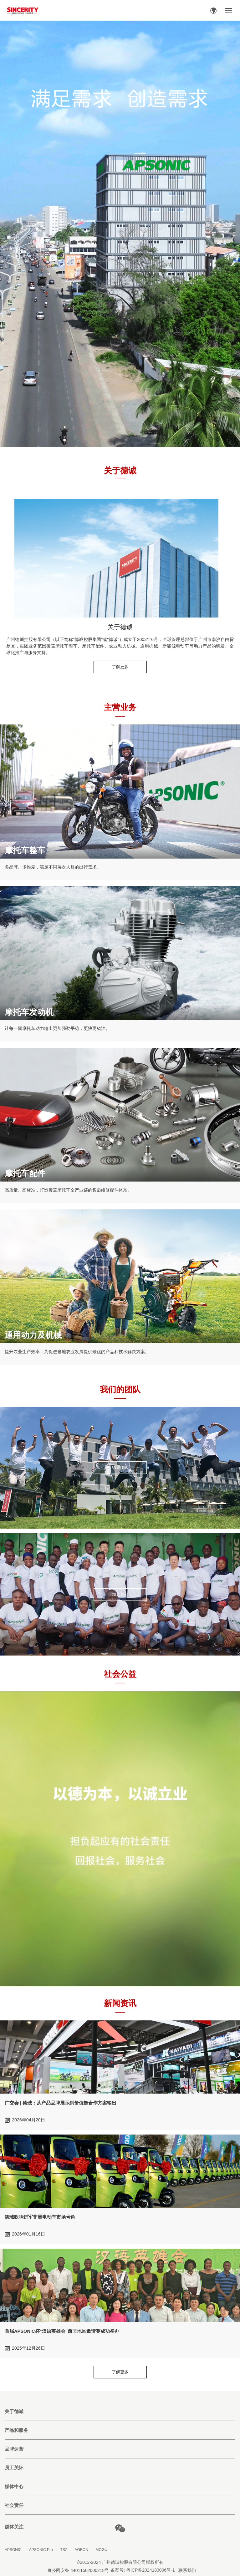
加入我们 (120, 1594)
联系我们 (187, 2570)
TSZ (63, 2550)
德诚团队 (120, 1467)
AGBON (81, 2550)
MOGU (101, 2550)
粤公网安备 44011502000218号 (78, 2570)
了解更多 (120, 666)
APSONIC (13, 2550)
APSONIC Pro (41, 2550)
